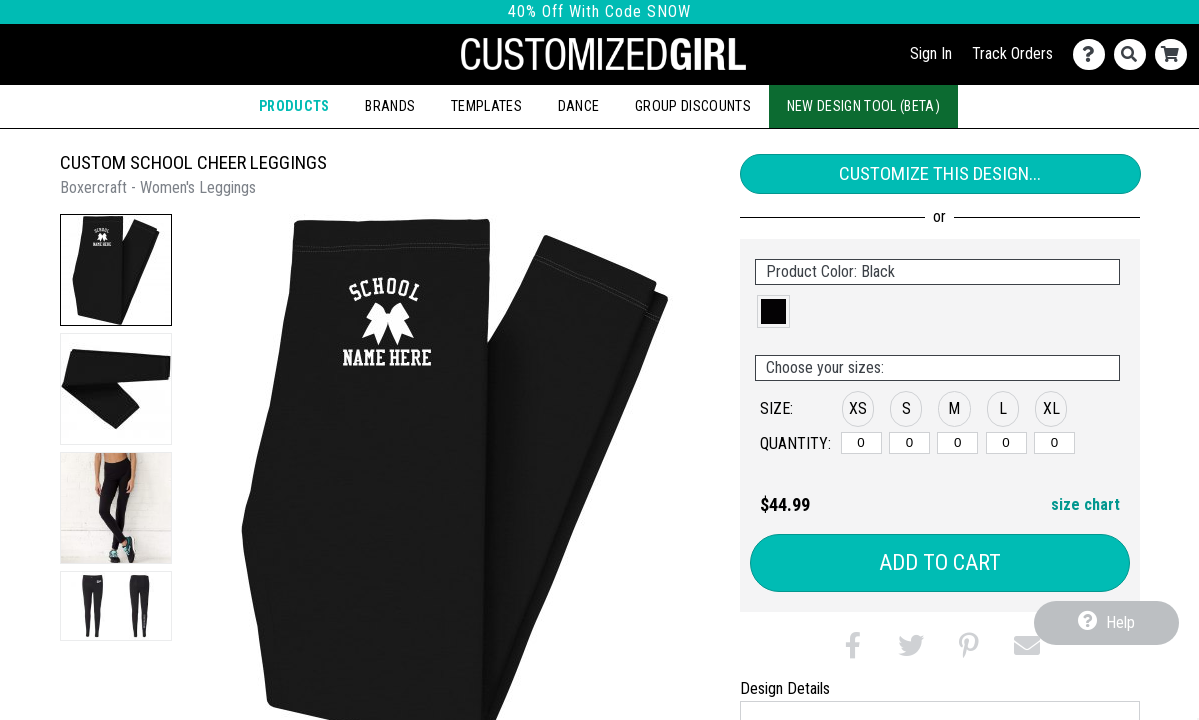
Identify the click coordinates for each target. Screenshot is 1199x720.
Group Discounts (693, 106)
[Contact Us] (1093, 54)
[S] (909, 443)
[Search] (1134, 54)
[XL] (1054, 443)
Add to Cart (940, 562)
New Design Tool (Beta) (864, 106)
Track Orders (1012, 53)
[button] (116, 270)
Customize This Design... (940, 173)
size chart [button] (1085, 504)
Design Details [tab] (785, 688)
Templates (486, 106)
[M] (957, 443)
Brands (390, 106)
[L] (1006, 443)
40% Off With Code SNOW (599, 11)
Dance (579, 106)
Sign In (931, 53)
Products (294, 106)
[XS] (861, 443)
